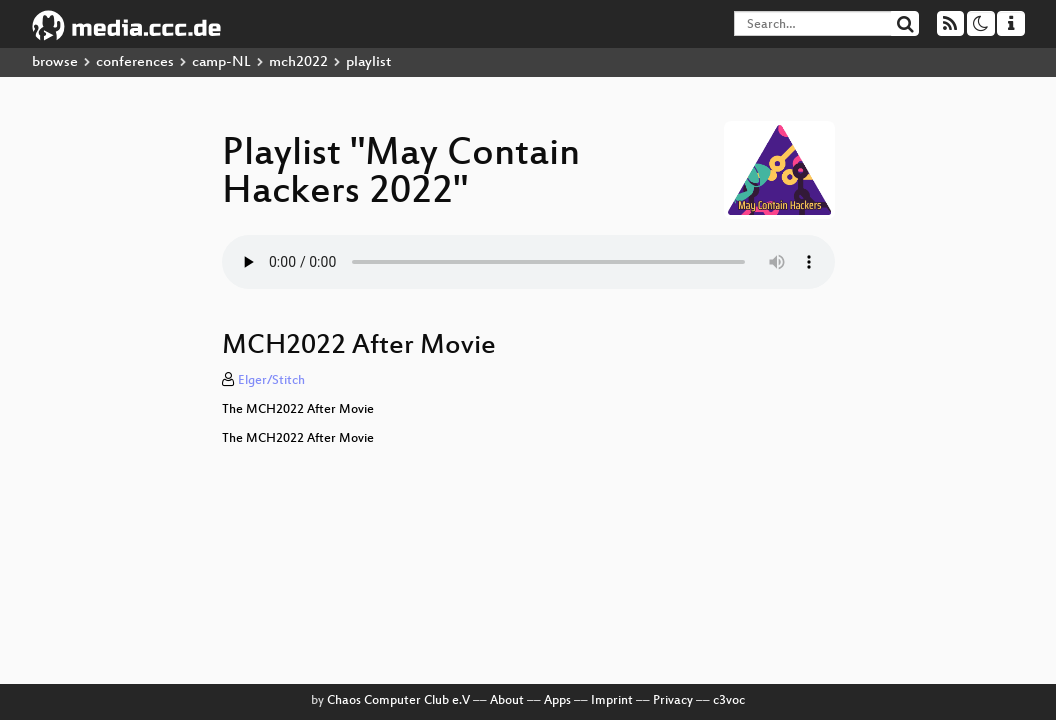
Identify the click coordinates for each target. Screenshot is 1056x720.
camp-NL (221, 62)
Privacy (673, 701)
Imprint (612, 701)
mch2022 (298, 62)
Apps (557, 701)
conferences (135, 62)
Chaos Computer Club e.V (398, 701)
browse (55, 62)
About (507, 701)
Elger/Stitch (271, 381)
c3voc (729, 701)
